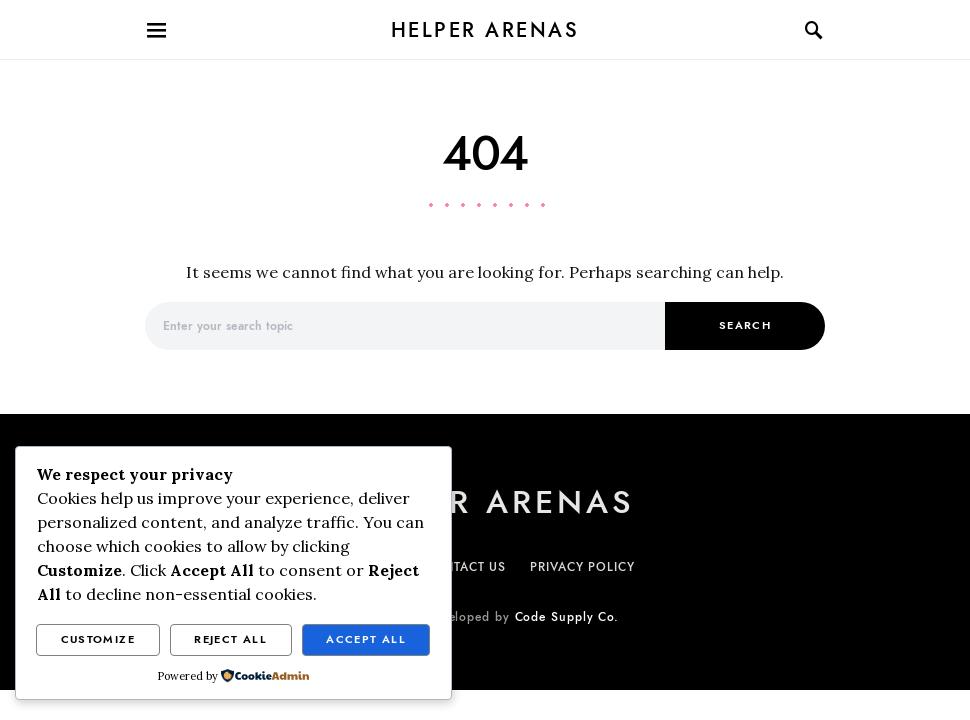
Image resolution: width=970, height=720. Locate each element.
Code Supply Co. (567, 617)
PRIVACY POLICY (582, 567)
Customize (98, 639)
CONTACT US (465, 567)
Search (745, 325)
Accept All (366, 639)
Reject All (230, 639)
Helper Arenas (485, 30)
